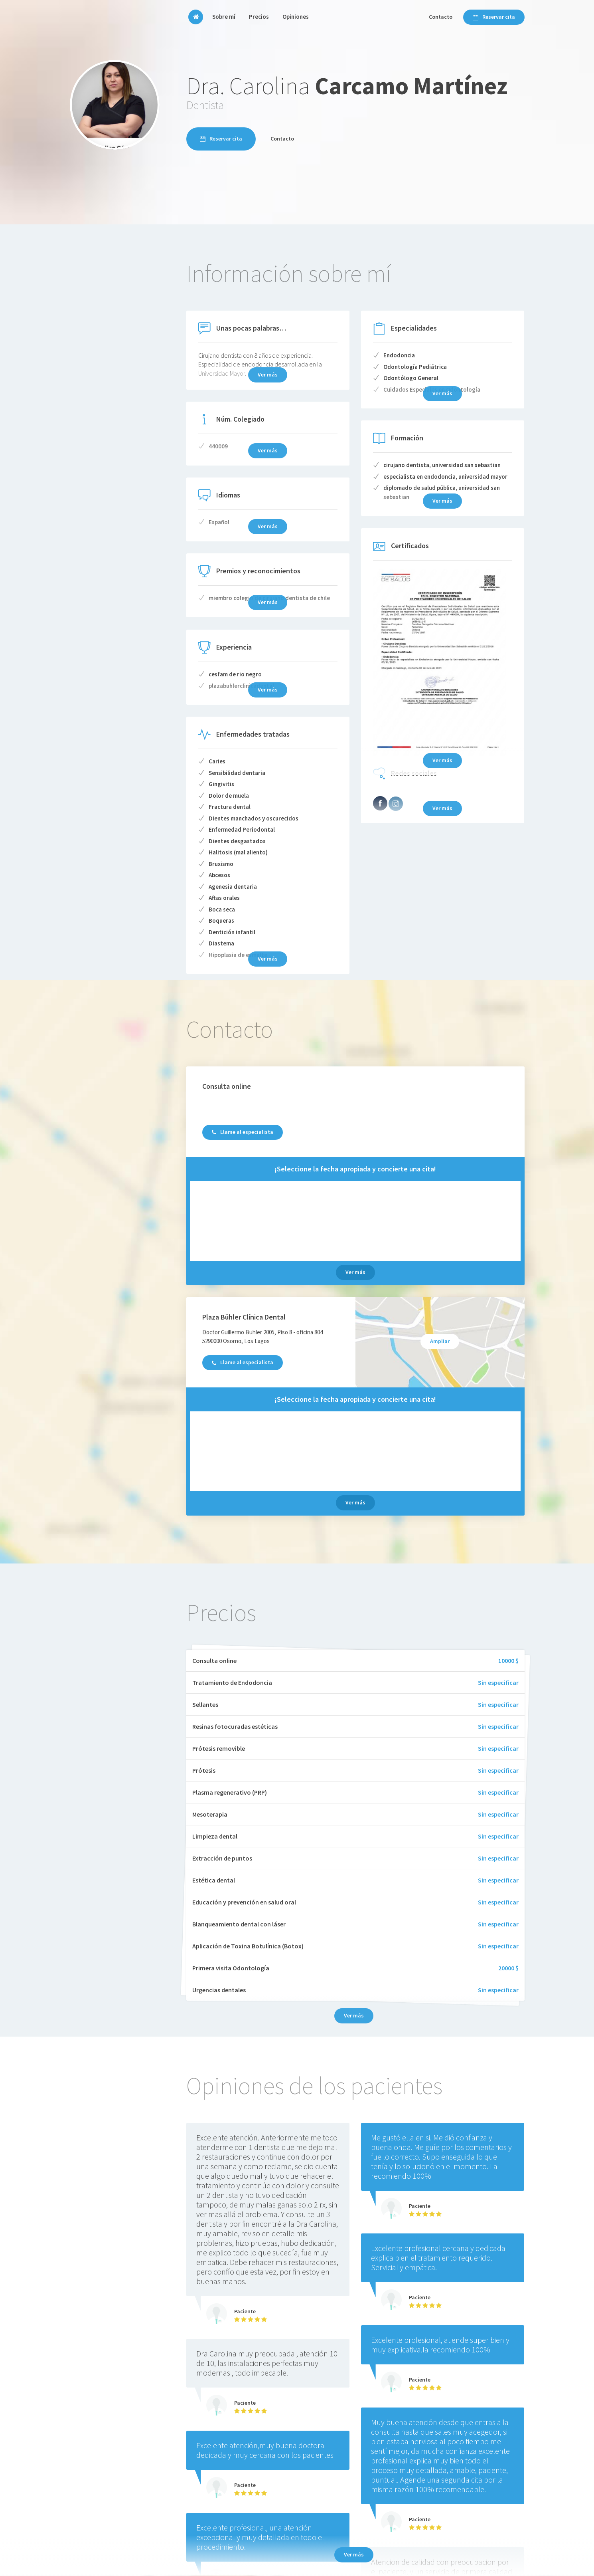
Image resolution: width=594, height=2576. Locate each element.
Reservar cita (494, 16)
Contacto (440, 16)
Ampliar (440, 1341)
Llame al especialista (242, 1131)
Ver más (355, 1272)
